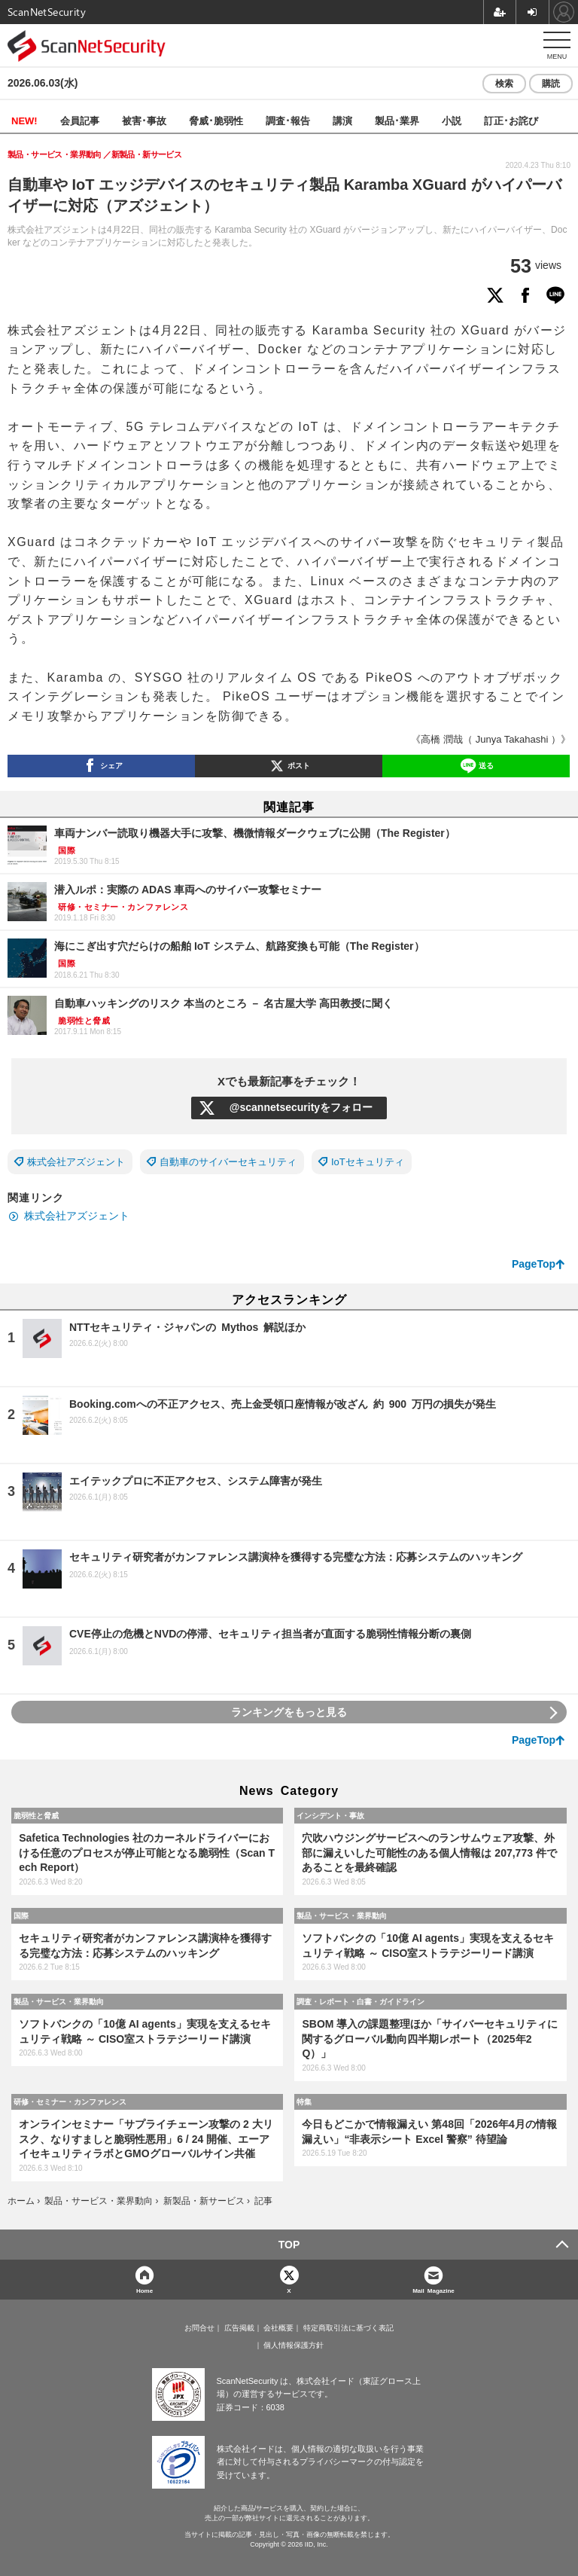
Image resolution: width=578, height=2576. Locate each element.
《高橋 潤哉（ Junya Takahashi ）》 (490, 739)
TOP (289, 2245)
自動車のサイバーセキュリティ (228, 1161)
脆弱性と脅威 (36, 1815)
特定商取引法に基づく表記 (348, 2328)
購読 (551, 83)
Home (144, 2290)
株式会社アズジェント (76, 1161)
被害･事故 (144, 120)
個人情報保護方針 (293, 2345)
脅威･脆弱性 (216, 120)
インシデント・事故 (330, 1815)
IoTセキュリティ (367, 1161)
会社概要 (278, 2328)
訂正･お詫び (511, 120)
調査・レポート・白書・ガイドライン (360, 2001)
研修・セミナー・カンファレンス (70, 2101)
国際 (21, 1915)
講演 (342, 120)
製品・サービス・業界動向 (342, 1915)
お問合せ (199, 2328)
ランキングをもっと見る (289, 1712)
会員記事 (79, 120)
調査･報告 (288, 120)
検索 (504, 83)
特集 (304, 2101)
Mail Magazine (433, 2290)
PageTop (533, 1264)
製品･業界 (397, 120)
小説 (451, 120)
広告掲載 (239, 2328)
